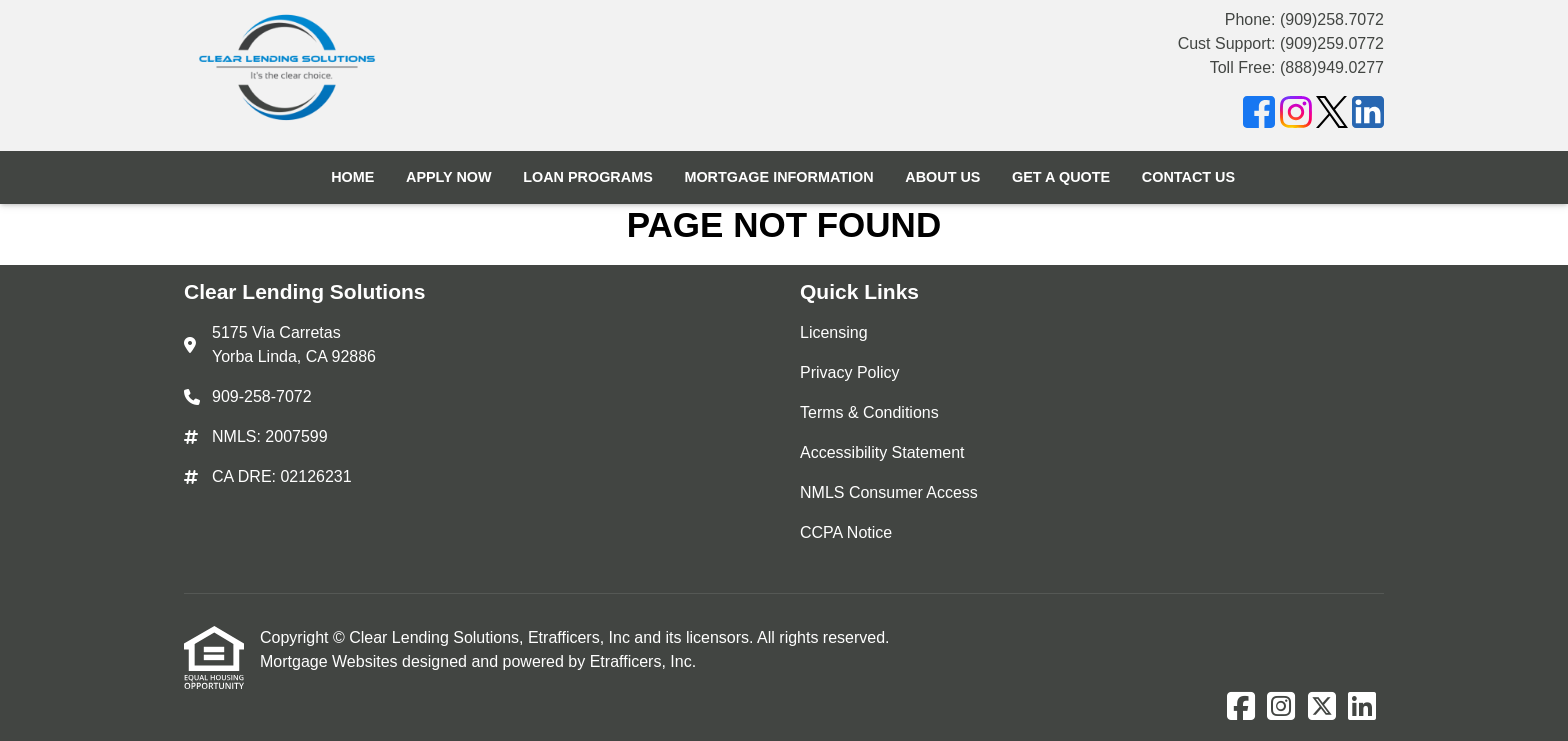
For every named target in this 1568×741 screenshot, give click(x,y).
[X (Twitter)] (1331, 115)
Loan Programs (588, 177)
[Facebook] (1259, 115)
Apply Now (449, 177)
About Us (942, 177)
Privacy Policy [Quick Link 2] (850, 372)
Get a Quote (1061, 177)
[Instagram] (1296, 115)
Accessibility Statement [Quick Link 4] (882, 452)
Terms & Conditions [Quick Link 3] (869, 412)
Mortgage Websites (331, 661)
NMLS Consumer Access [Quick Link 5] (889, 492)
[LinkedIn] (1368, 115)
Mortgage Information (778, 177)
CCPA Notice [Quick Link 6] (846, 532)
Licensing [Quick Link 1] (834, 332)
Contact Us (1188, 177)
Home (352, 177)
